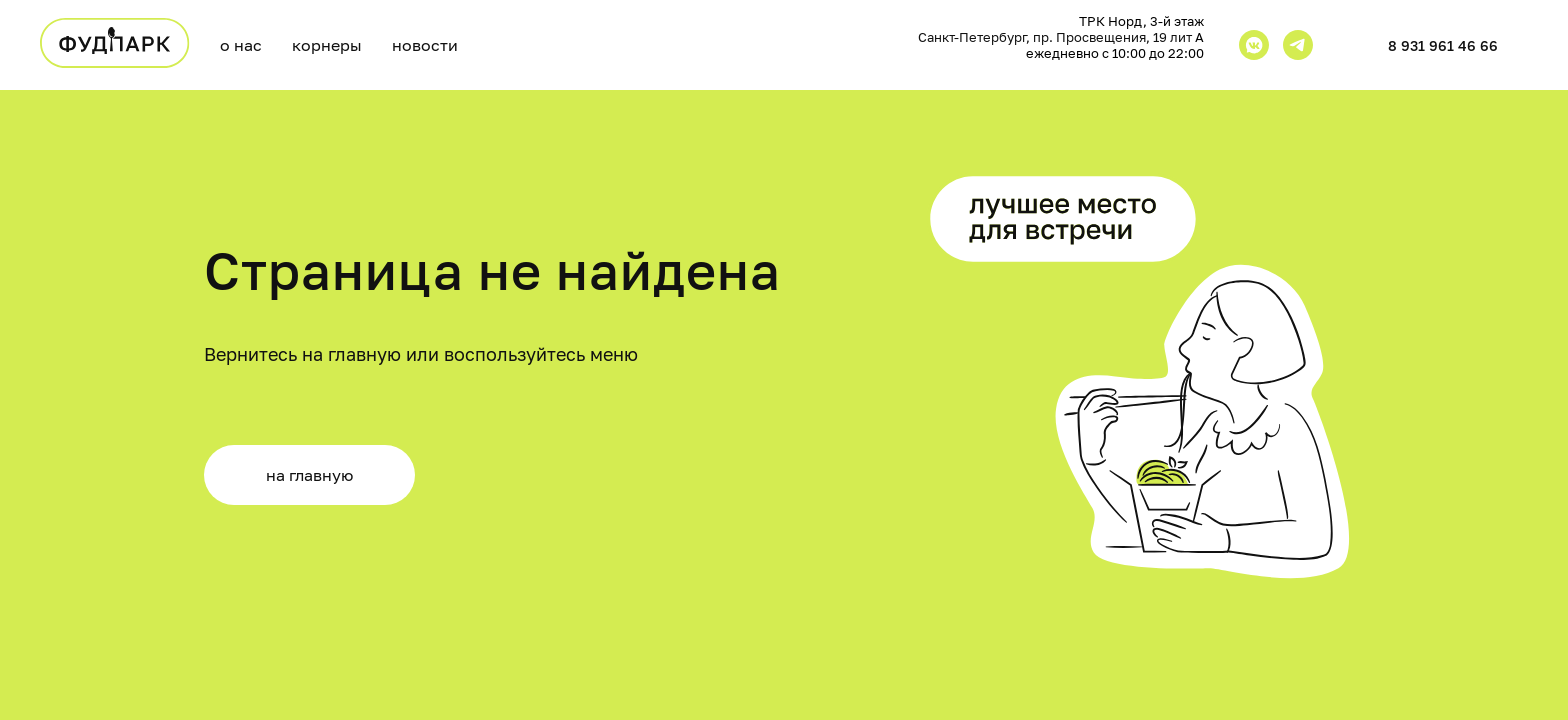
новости (425, 45)
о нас (241, 45)
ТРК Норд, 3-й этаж (1141, 21)
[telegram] (1298, 45)
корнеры (327, 45)
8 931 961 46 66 (1443, 45)
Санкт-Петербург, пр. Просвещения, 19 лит (1056, 37)
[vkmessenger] (1254, 45)
